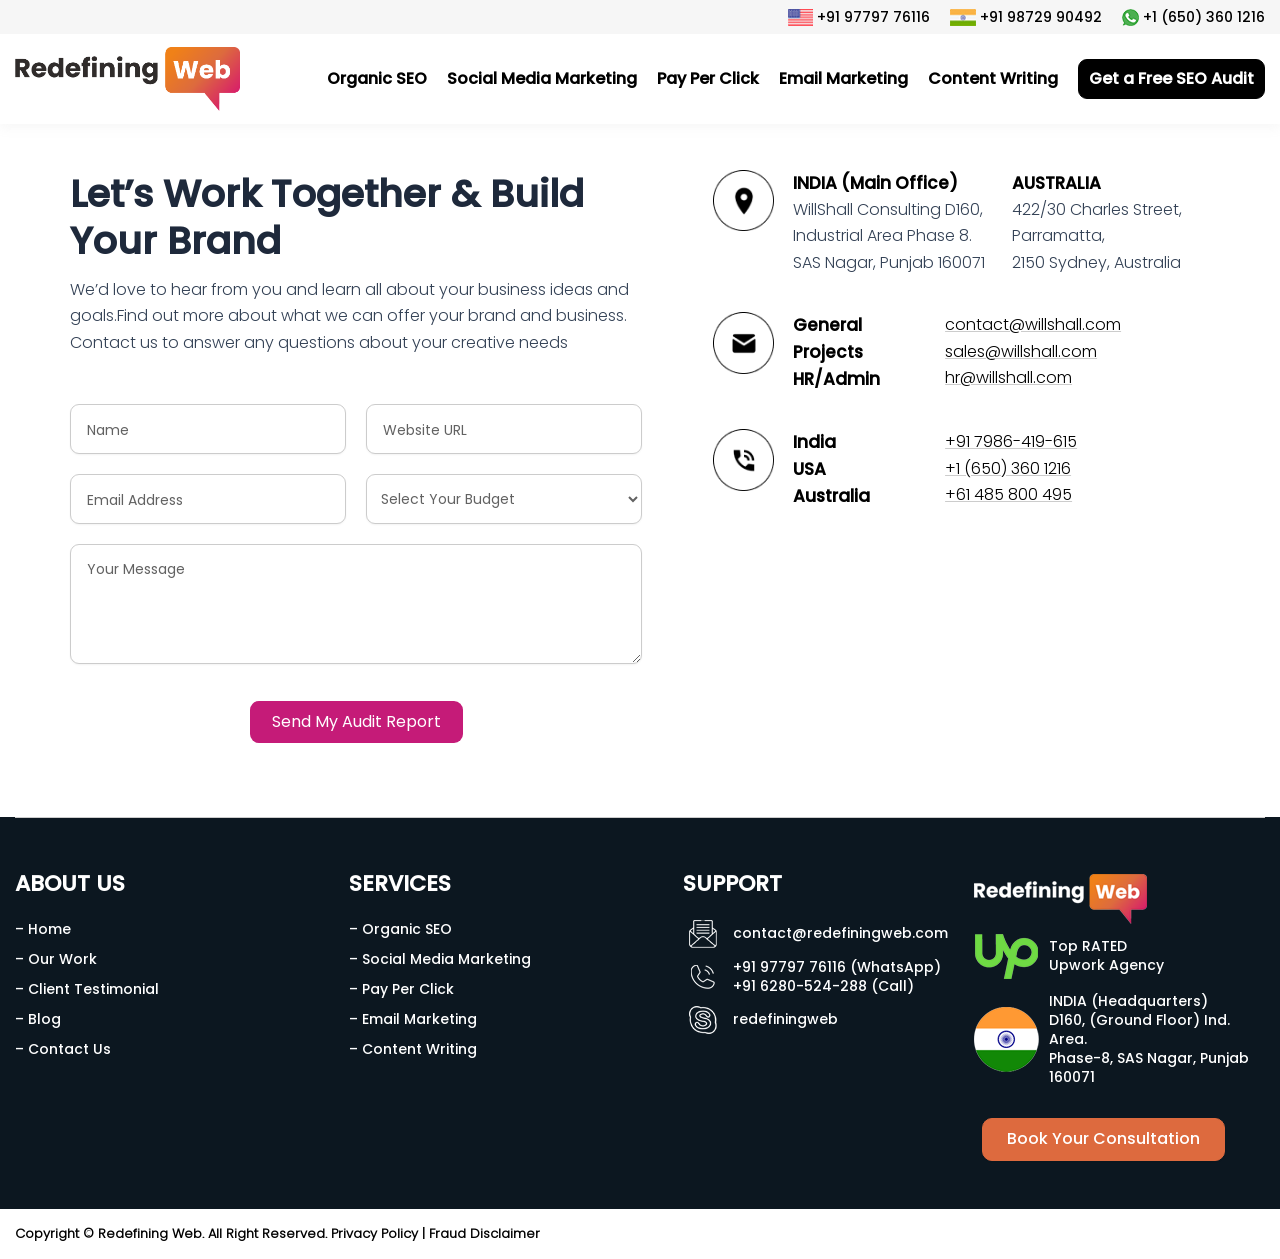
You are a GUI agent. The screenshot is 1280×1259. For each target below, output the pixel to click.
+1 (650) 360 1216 (1193, 17)
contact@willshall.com (1033, 324)
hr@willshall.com (1008, 377)
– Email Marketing (413, 1019)
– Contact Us (63, 1049)
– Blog (38, 1019)
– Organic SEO (400, 929)
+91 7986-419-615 (1011, 441)
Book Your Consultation (1103, 1138)
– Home (43, 929)
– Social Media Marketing (440, 959)
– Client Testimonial (87, 989)
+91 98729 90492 (1026, 17)
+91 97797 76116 (859, 17)
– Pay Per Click (401, 989)
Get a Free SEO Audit (1171, 78)
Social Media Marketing (542, 78)
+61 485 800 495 (1008, 494)
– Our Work (56, 959)
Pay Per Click (708, 78)
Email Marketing (843, 78)
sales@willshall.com (1021, 351)
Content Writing (993, 78)
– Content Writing (413, 1049)
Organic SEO (377, 78)
